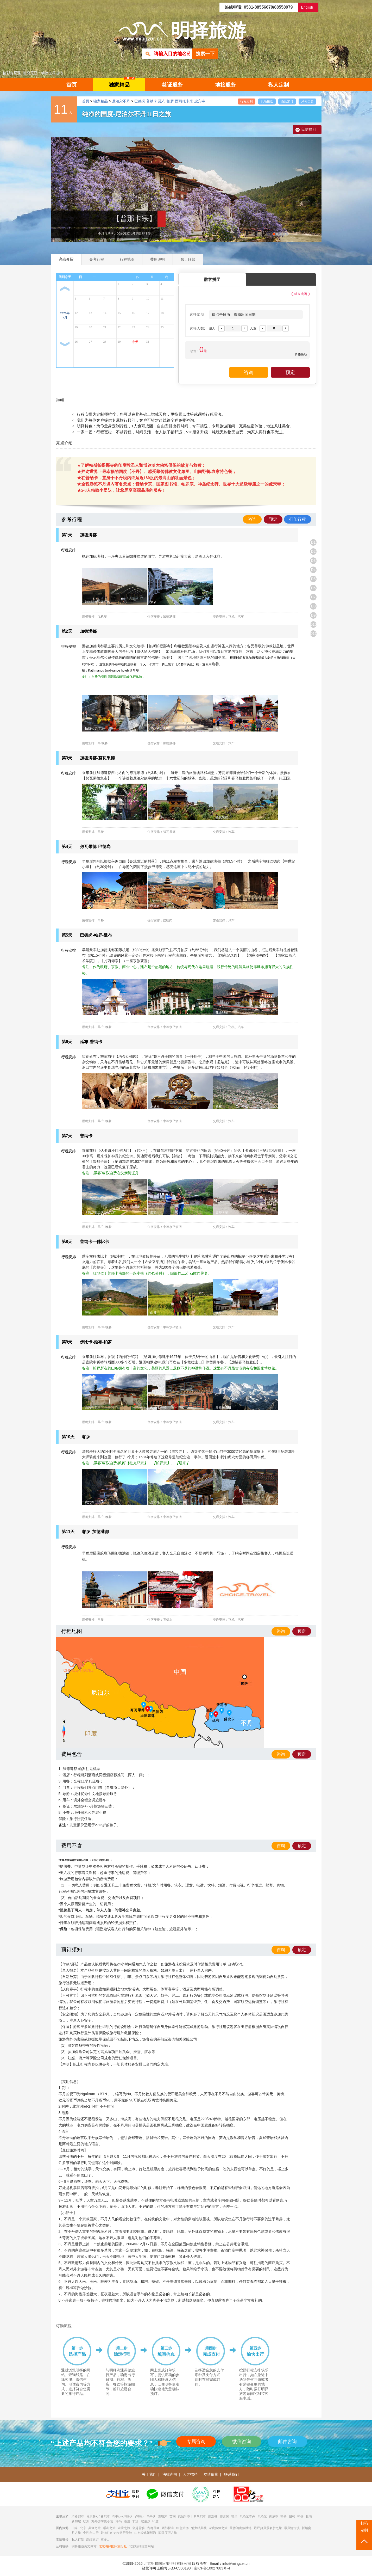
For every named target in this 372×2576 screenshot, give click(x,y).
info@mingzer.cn (235, 2563)
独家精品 (122, 83)
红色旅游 (182, 2528)
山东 (75, 2528)
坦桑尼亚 (78, 2516)
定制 (364, 2530)
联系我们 (231, 2474)
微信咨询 (241, 2441)
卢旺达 (139, 2516)
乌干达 (151, 2516)
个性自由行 (91, 2533)
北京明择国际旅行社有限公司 (167, 2563)
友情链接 (211, 2474)
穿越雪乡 (138, 2528)
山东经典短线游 (145, 2533)
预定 (273, 519)
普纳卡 (151, 101)
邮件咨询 (287, 2441)
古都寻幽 (153, 2528)
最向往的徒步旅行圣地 (116, 2533)
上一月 (65, 288)
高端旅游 (92, 2539)
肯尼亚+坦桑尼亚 (98, 2516)
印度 (155, 2521)
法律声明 (169, 2474)
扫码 (364, 2523)
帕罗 (170, 101)
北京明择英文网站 (141, 2546)
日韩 (292, 2516)
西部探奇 (168, 2528)
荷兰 (234, 2516)
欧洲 (86, 2521)
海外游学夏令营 (102, 2521)
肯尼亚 (273, 2516)
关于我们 (149, 2474)
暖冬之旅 (109, 2528)
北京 (83, 2528)
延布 (162, 101)
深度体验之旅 (218, 2528)
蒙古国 (224, 2516)
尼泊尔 (262, 2516)
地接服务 (225, 85)
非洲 (135, 2521)
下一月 (65, 343)
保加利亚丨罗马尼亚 (192, 2516)
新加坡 (76, 2521)
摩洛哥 (212, 2516)
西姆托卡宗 (184, 101)
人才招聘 (190, 2474)
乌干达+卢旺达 (122, 2516)
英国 (172, 2516)
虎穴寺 (199, 101)
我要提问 (308, 129)
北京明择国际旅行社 (113, 2546)
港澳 (127, 2521)
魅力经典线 (199, 2528)
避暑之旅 (124, 2528)
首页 (71, 85)
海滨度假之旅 (167, 2533)
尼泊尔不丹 (121, 101)
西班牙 (162, 2516)
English (307, 7)
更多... (105, 2539)
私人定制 (278, 85)
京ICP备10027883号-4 (212, 2568)
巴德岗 (139, 101)
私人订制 (78, 2539)
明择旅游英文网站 (84, 2546)
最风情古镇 (292, 2528)
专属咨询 (196, 2441)
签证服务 (172, 85)
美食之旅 (94, 2528)
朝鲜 (283, 2516)
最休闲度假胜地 (240, 2528)
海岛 (119, 2521)
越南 (309, 2516)
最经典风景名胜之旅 (268, 2528)
